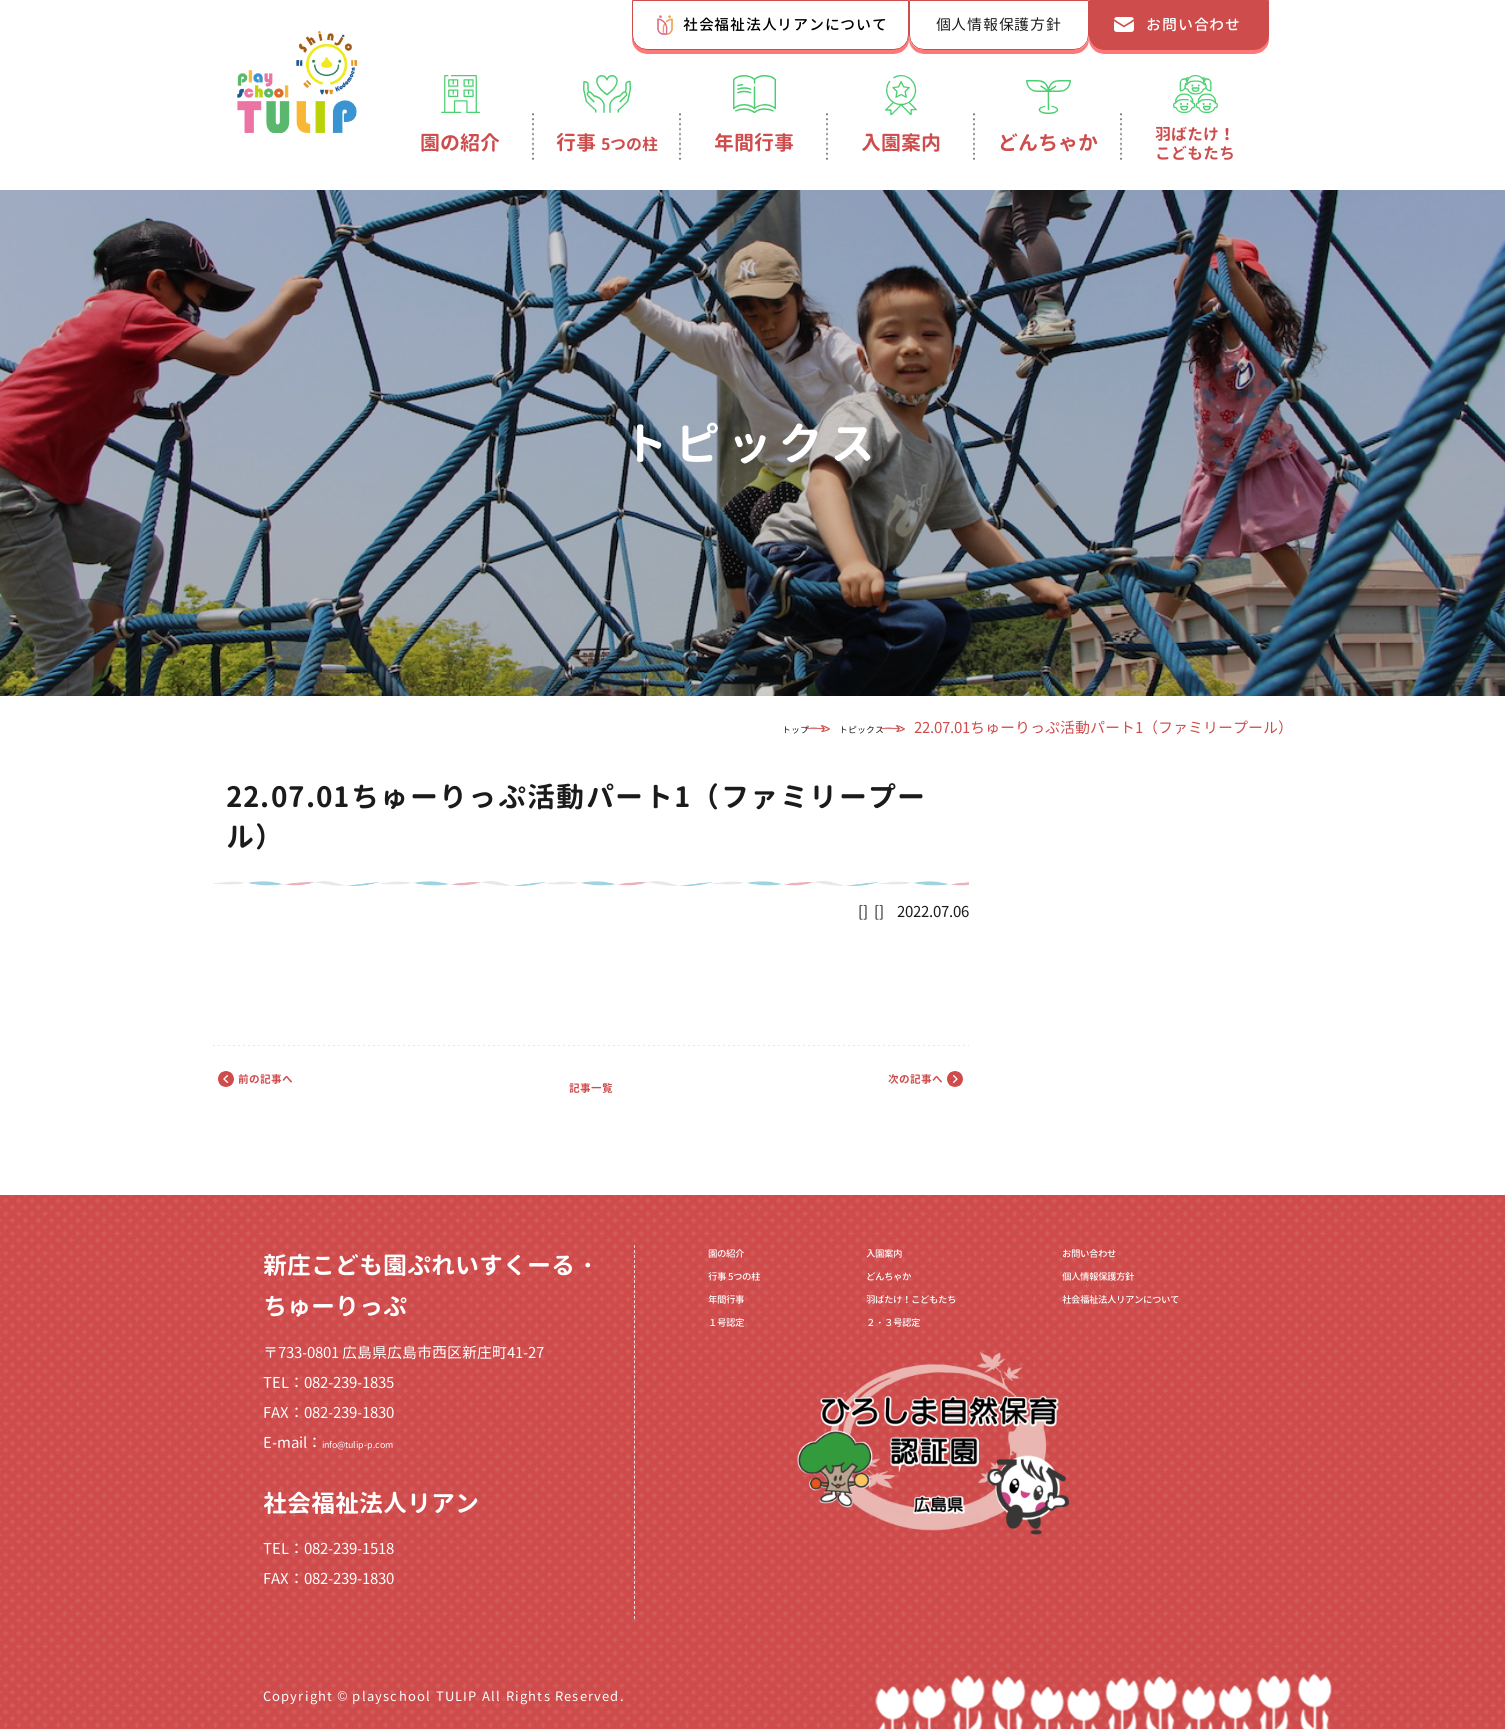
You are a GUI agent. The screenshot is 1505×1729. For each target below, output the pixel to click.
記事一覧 (591, 1085)
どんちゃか (1048, 142)
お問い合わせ (1193, 24)
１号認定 (706, 1371)
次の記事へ (881, 1085)
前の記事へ (301, 1085)
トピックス (828, 727)
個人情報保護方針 (999, 24)
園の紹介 (460, 142)
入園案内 (901, 142)
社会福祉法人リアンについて (785, 24)
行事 (607, 142)
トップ (720, 727)
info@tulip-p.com (383, 1442)
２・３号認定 (854, 1371)
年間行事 (754, 142)
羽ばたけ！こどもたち (1195, 143)
